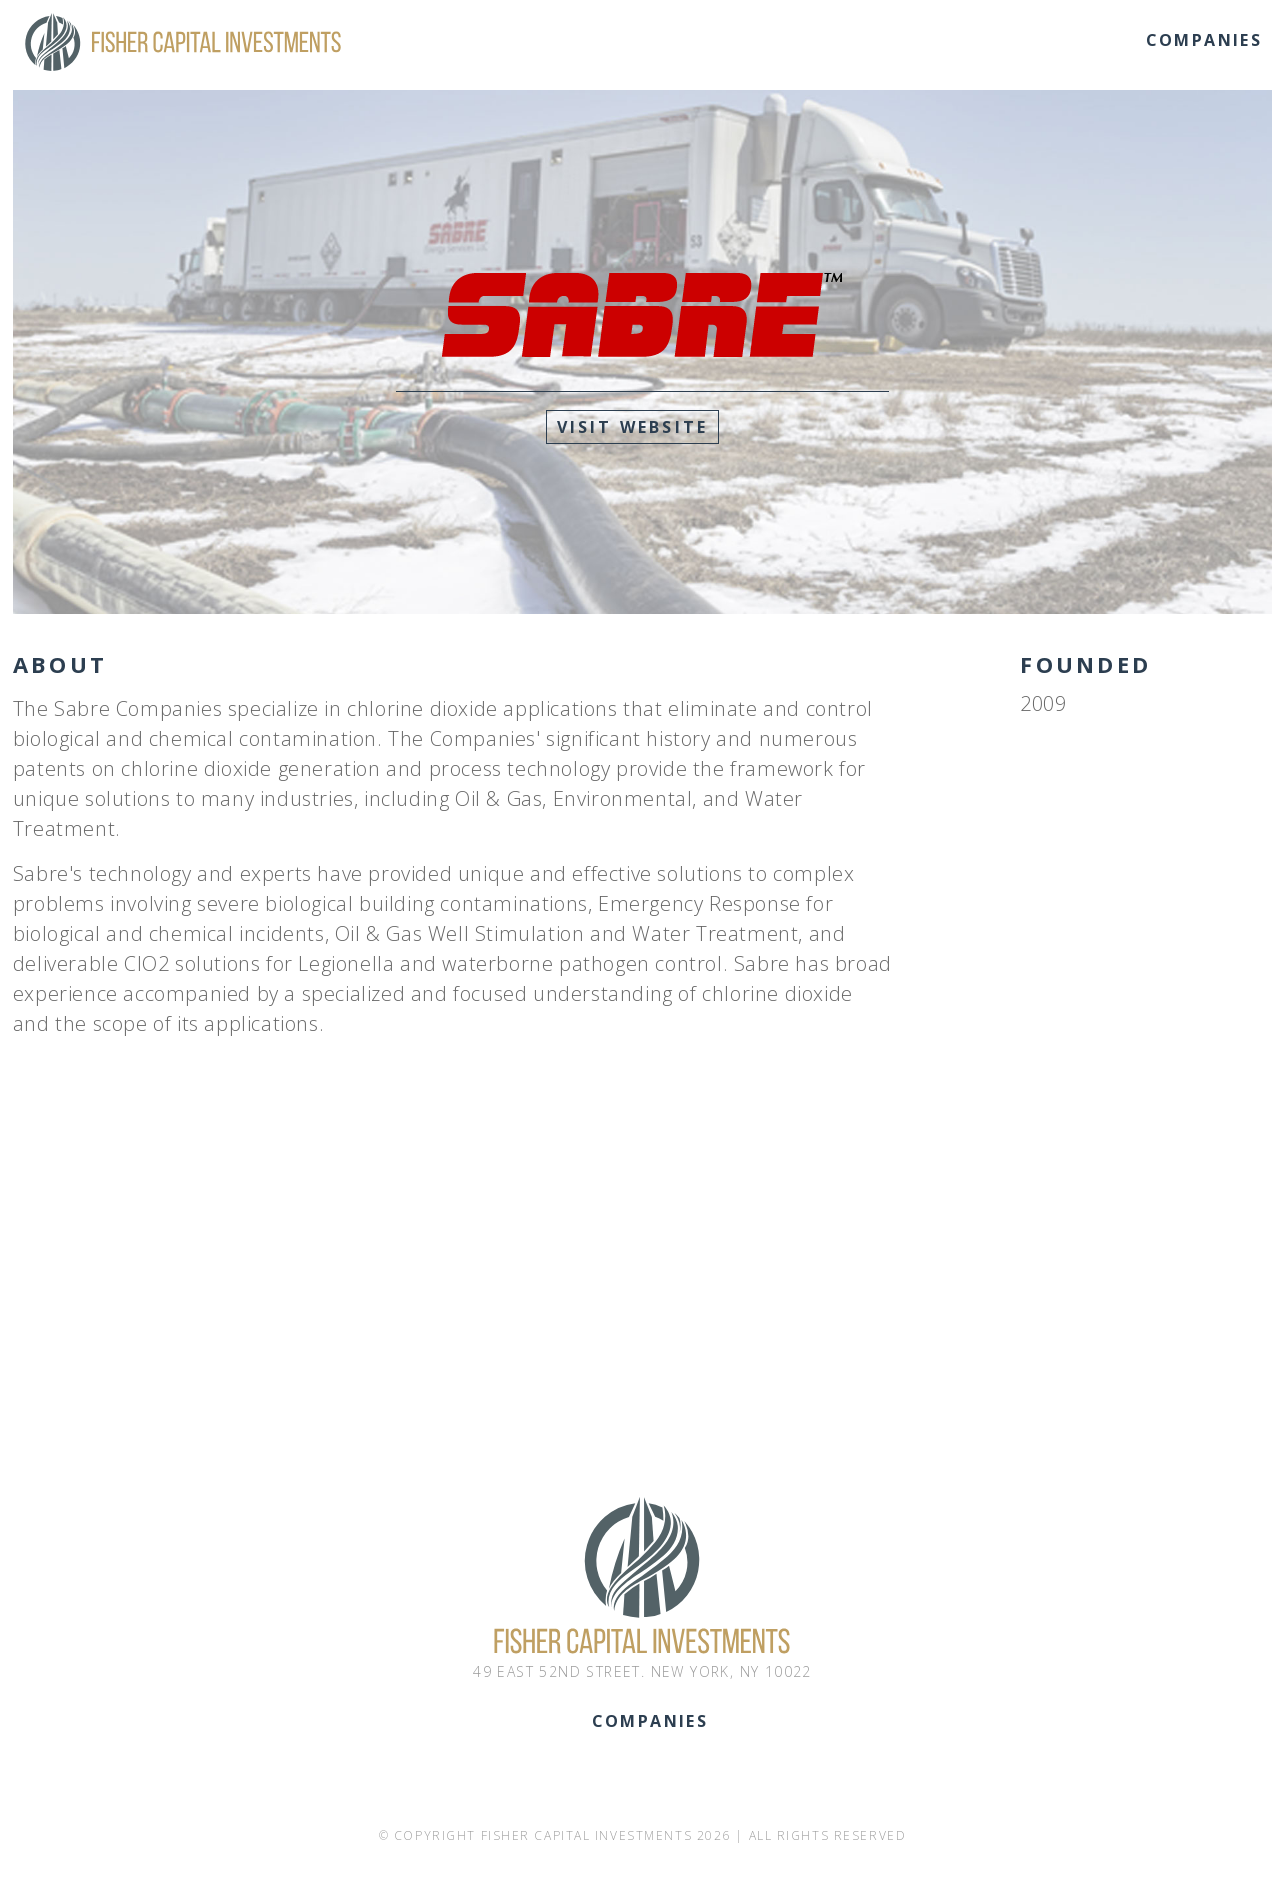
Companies (1204, 40)
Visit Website (633, 427)
